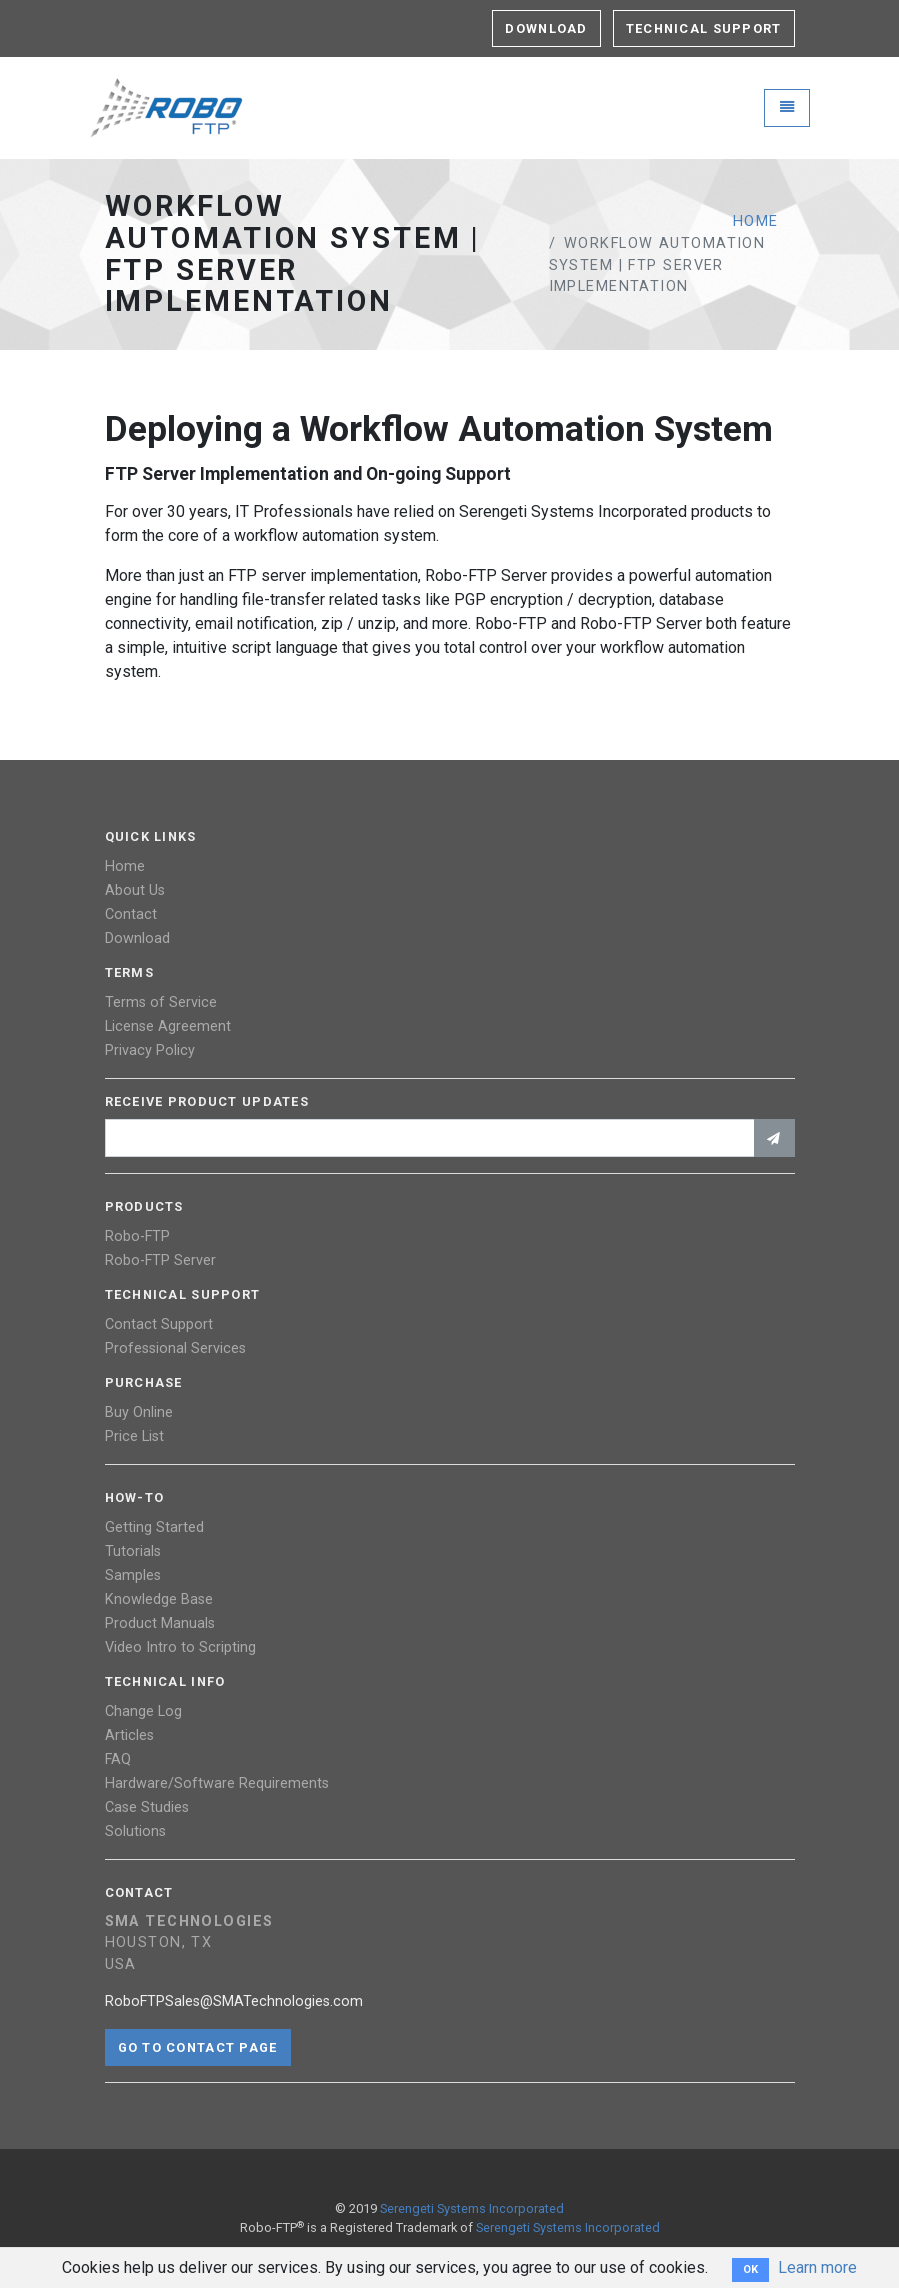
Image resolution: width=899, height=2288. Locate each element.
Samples (133, 1575)
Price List (134, 1436)
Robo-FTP (137, 1236)
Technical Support (704, 28)
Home (756, 221)
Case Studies (147, 1807)
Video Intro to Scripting (180, 1647)
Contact (131, 914)
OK (750, 2269)
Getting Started (154, 1527)
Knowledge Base (159, 1599)
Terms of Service (161, 1002)
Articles (129, 1735)
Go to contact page (198, 2047)
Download (546, 28)
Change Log (143, 1711)
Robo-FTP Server (160, 1260)
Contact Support (159, 1324)
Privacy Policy (150, 1050)
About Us (135, 890)
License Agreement (168, 1026)
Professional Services (175, 1348)
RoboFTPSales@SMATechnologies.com (234, 2001)
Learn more (817, 2267)
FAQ (118, 1759)
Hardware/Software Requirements (217, 1783)
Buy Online (139, 1412)
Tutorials (133, 1551)
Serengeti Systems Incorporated (472, 2208)
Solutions (135, 1831)
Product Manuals (160, 1623)
